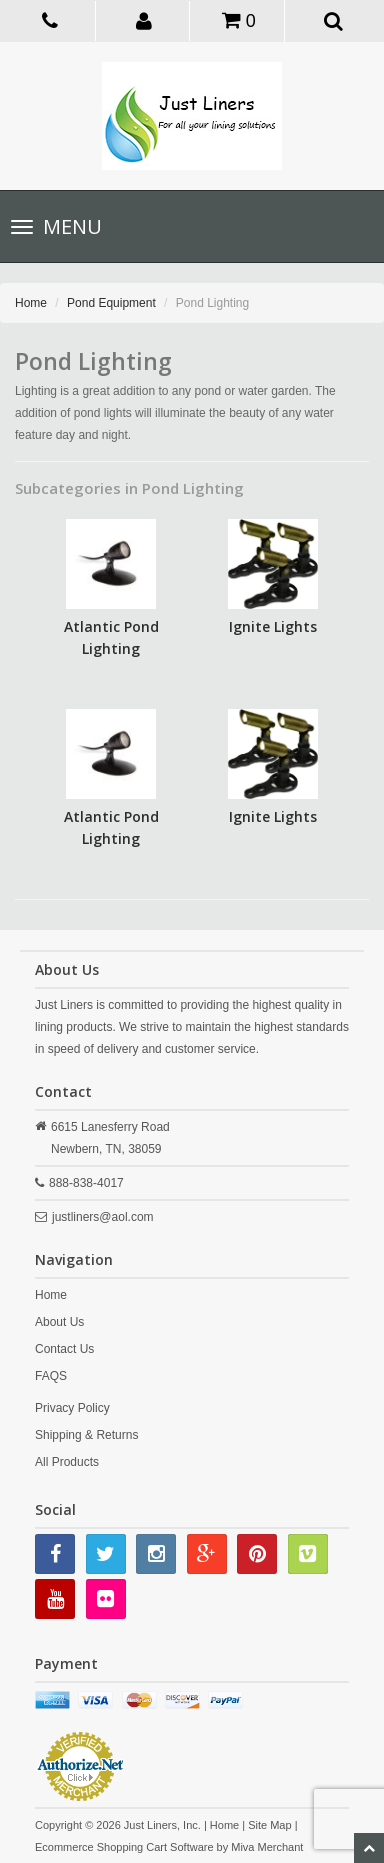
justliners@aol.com (103, 1217)
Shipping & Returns (86, 1435)
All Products (67, 1462)
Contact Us (64, 1349)
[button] (144, 20)
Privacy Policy (72, 1408)
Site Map (269, 1825)
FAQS (51, 1376)
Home (31, 303)
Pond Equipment (111, 303)
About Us (59, 1322)
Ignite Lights (273, 626)
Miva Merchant (267, 1847)
